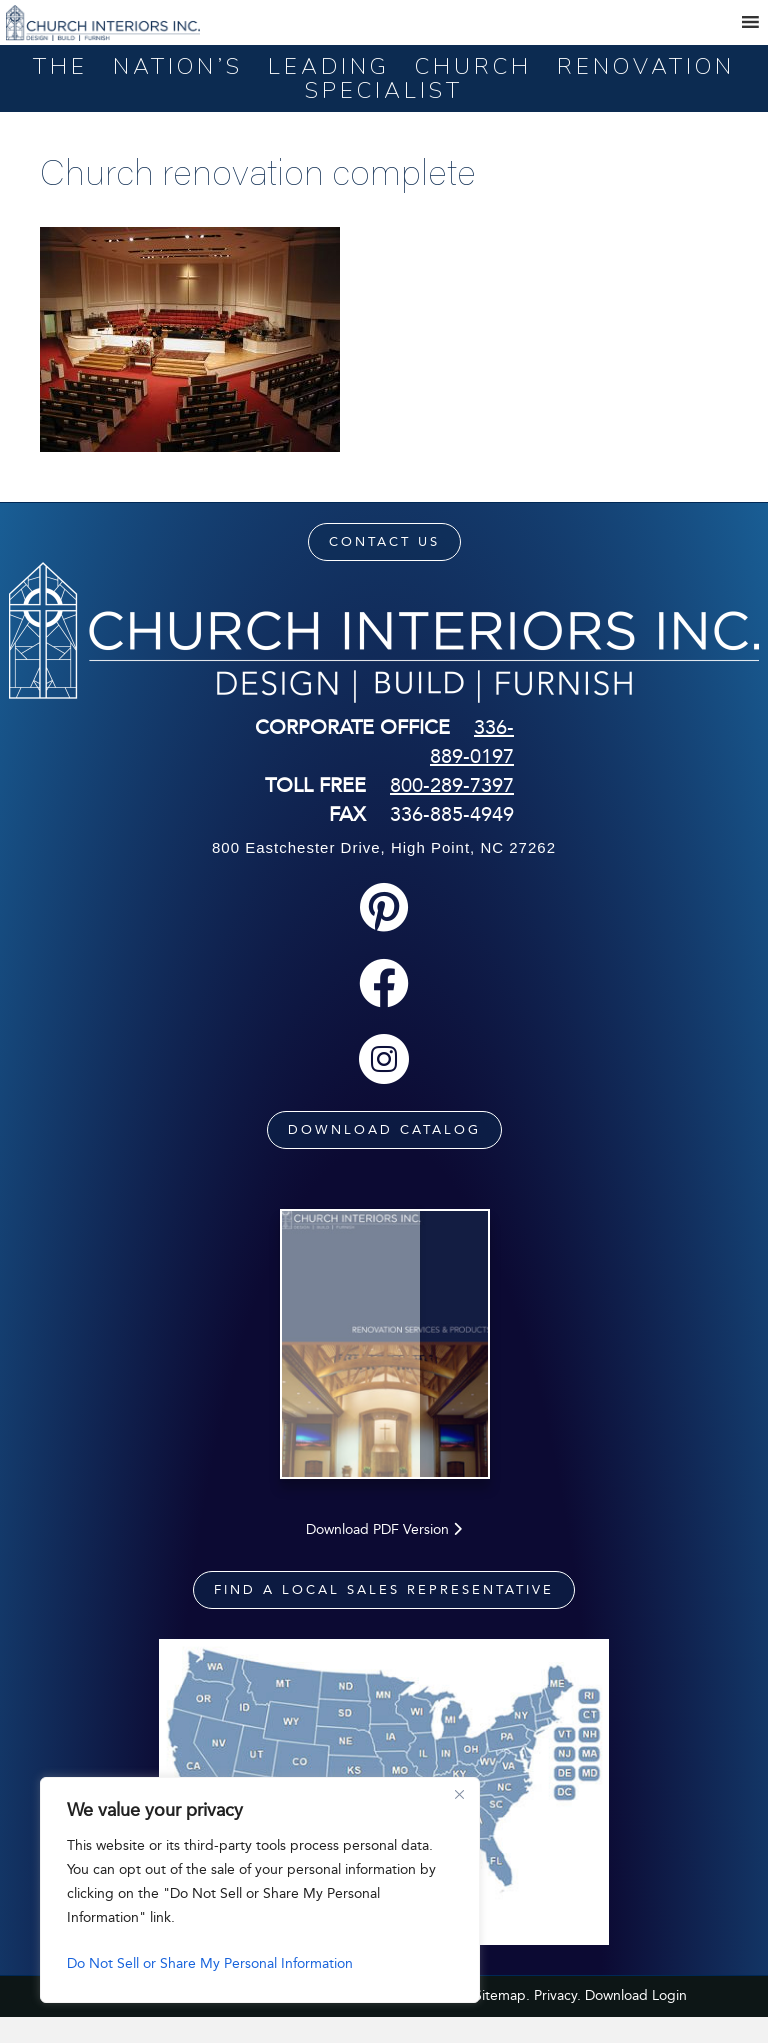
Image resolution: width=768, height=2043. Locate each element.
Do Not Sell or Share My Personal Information (210, 1963)
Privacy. (557, 2020)
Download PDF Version (384, 1554)
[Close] (459, 1794)
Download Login (636, 2020)
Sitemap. (502, 2020)
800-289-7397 (452, 785)
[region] (260, 1890)
